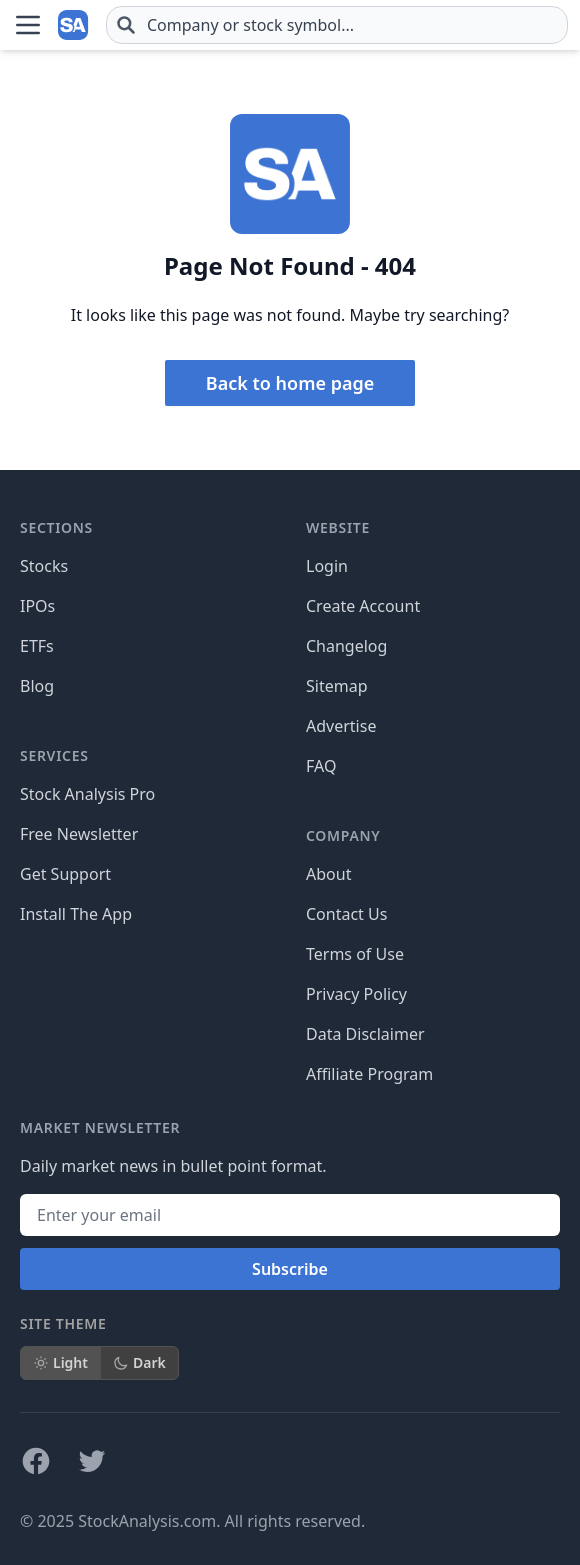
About (328, 874)
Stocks (44, 566)
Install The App (76, 914)
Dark (139, 1362)
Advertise (341, 726)
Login (327, 566)
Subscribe (290, 1269)
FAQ (321, 766)
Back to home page (290, 383)
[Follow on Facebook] (36, 1461)
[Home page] (74, 25)
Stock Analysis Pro (87, 794)
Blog (37, 686)
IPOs (37, 606)
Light (60, 1362)
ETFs (37, 646)
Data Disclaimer (365, 1034)
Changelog (346, 646)
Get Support (65, 874)
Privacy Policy (356, 994)
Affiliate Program (369, 1074)
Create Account (363, 606)
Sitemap (337, 686)
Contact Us (346, 914)
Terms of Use (355, 954)
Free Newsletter (79, 834)
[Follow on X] (92, 1461)
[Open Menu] (28, 25)
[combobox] (337, 25)
